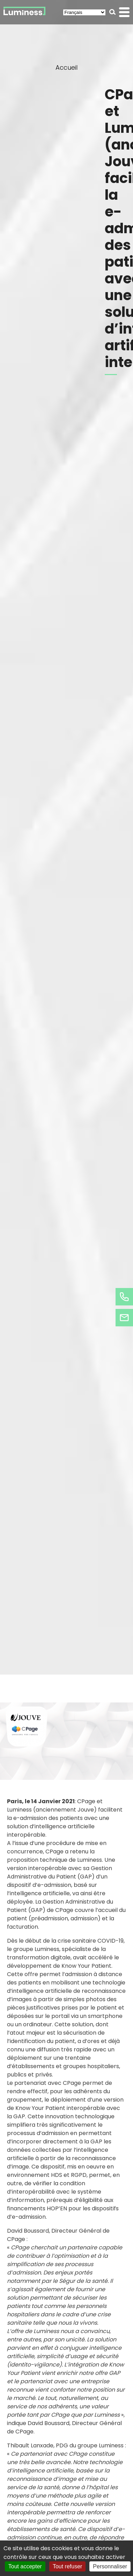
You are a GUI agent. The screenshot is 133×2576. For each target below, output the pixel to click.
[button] (112, 12)
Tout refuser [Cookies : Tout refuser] (67, 2566)
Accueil (66, 67)
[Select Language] (84, 12)
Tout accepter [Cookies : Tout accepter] (25, 2566)
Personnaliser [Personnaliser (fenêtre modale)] (110, 2566)
